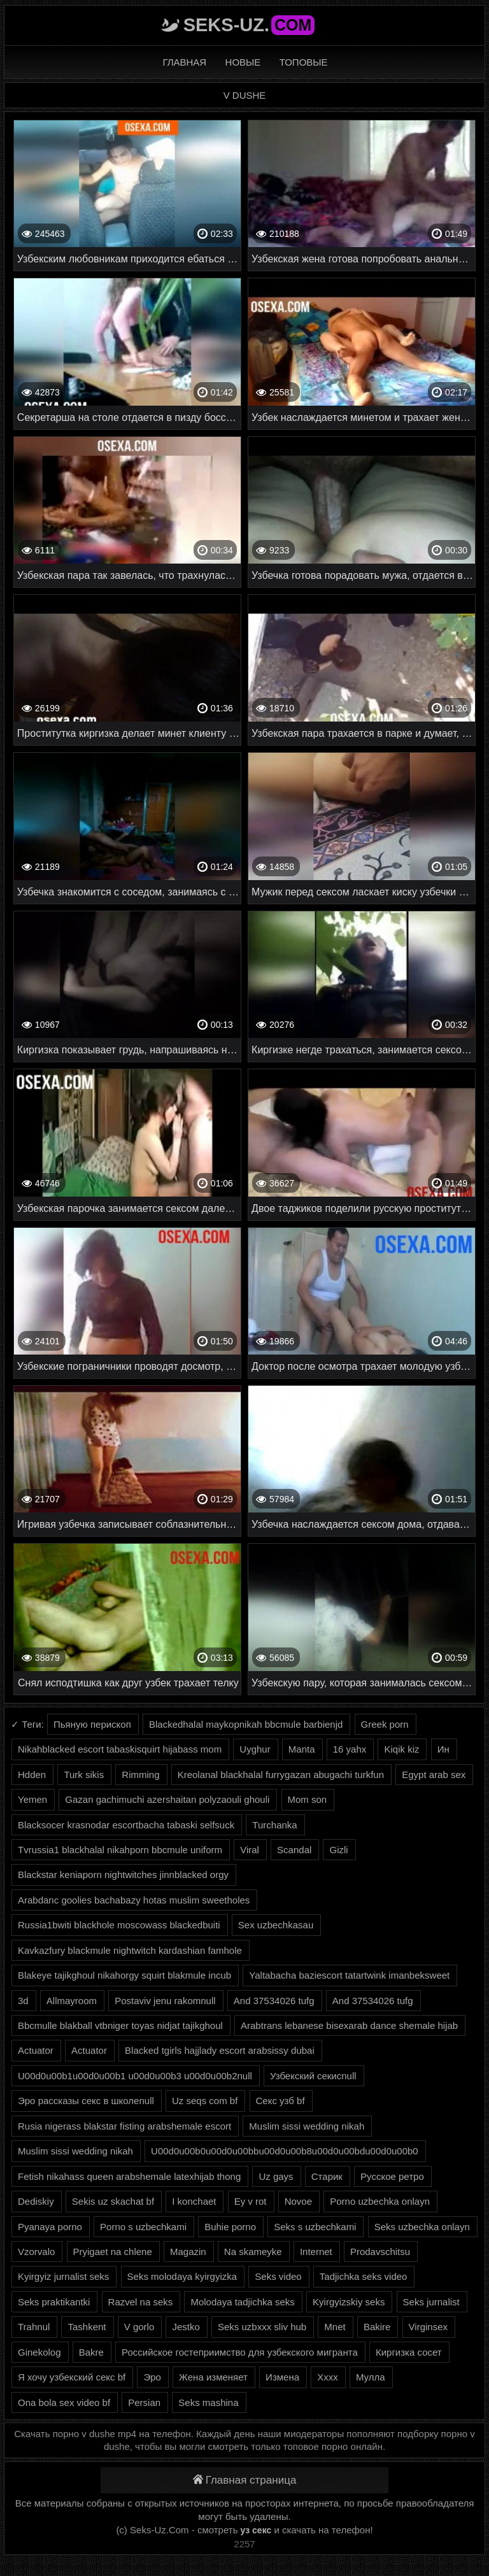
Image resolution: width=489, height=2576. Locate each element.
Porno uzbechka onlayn (380, 2201)
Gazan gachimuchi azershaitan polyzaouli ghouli (167, 1799)
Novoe (298, 2201)
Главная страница (245, 2480)
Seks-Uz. (249, 25)
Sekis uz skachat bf (113, 2201)
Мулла (370, 2377)
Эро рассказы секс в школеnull (86, 2100)
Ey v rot (250, 2201)
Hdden (32, 1774)
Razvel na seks (140, 2301)
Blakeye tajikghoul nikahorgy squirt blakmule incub (124, 1975)
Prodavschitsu (380, 2251)
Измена (282, 2377)
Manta (301, 1749)
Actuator (35, 2050)
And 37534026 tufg (274, 2000)
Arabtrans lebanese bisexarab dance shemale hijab (349, 2025)
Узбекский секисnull (313, 2075)
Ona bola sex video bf (64, 2402)
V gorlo (139, 2326)
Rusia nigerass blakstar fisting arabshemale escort (124, 2126)
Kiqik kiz (401, 1749)
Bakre (91, 2352)
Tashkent (86, 2326)
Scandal (294, 1849)
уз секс (256, 2530)
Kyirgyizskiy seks (349, 2301)
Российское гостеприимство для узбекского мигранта (240, 2352)
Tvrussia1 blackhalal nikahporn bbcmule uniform (120, 1849)
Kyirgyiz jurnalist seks (63, 2276)
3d (23, 2000)
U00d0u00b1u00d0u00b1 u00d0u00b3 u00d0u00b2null (135, 2075)
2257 (244, 2543)
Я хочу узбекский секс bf (71, 2377)
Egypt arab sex (433, 1774)
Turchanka (274, 1824)
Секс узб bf (280, 2100)
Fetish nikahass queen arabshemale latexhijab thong (129, 2176)
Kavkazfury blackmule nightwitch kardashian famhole (130, 1950)
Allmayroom (71, 2000)
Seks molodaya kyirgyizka (182, 2276)
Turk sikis (84, 1774)
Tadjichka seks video (364, 2276)
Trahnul (34, 2326)
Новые (243, 62)
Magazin (188, 2251)
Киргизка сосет (409, 2352)
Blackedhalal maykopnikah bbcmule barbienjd (246, 1724)
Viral (249, 1849)
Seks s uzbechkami (315, 2226)
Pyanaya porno (50, 2226)
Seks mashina (208, 2402)
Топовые (304, 62)
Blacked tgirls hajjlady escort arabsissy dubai (220, 2050)
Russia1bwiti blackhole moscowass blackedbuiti (119, 1924)
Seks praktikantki (54, 2301)
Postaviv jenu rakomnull (165, 2000)
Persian (144, 2402)
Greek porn (385, 1724)
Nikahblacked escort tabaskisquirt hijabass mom (120, 1749)
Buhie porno (230, 2226)
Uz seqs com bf (204, 2100)
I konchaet (194, 2201)
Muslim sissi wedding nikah (306, 2126)
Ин (443, 1749)
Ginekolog (39, 2352)
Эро (151, 2377)
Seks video (278, 2276)
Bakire (377, 2326)
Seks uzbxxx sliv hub (262, 2326)
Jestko (185, 2326)
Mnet (334, 2326)
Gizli (338, 1849)
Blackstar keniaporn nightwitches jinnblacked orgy (123, 1874)
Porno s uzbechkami (143, 2226)
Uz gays (276, 2176)
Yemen (32, 1799)
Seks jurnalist (431, 2301)
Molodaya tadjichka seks (242, 2301)
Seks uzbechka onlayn (422, 2226)
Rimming (140, 1774)
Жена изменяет (213, 2377)
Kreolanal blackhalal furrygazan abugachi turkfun (281, 1774)
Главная (184, 62)
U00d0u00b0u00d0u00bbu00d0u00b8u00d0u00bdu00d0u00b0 (284, 2150)
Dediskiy (36, 2201)
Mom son (307, 1799)
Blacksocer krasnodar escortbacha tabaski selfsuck (126, 1824)
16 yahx (350, 1749)
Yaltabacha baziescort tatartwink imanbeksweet (349, 1975)
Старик (327, 2176)
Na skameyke (253, 2251)
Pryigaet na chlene (112, 2251)
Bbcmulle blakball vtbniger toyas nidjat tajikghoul (120, 2025)
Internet (316, 2251)
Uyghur (254, 1749)
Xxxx (327, 2377)
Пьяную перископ (92, 1724)
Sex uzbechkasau (275, 1924)
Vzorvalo (36, 2251)
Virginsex (428, 2326)
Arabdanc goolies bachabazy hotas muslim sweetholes (134, 1900)
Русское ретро (392, 2176)
